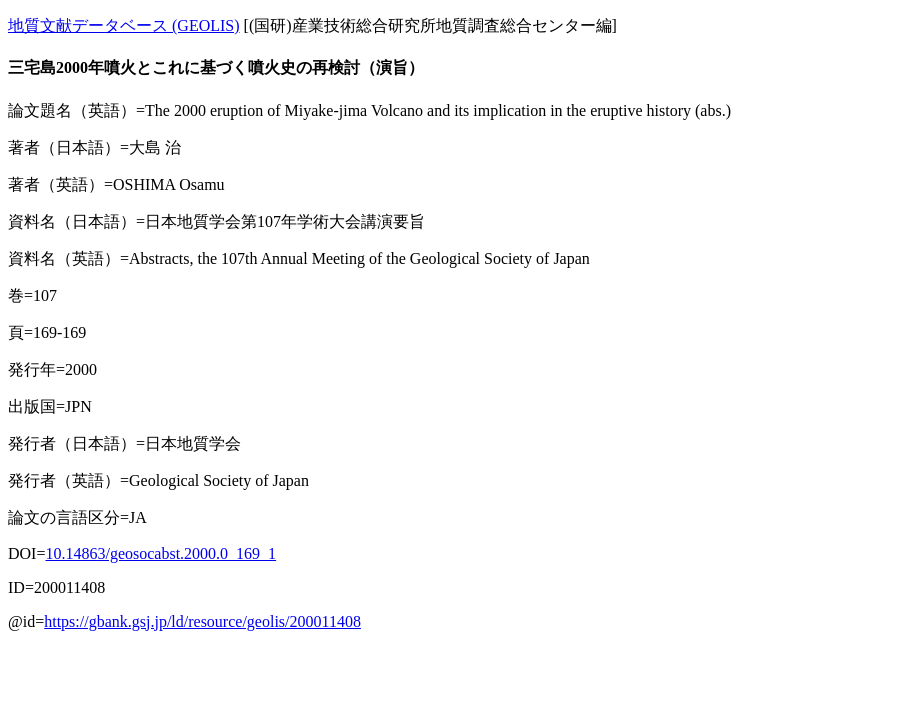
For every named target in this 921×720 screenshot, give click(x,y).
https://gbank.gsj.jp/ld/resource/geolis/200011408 (202, 621)
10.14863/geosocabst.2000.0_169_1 (160, 553)
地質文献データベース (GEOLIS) (124, 25)
